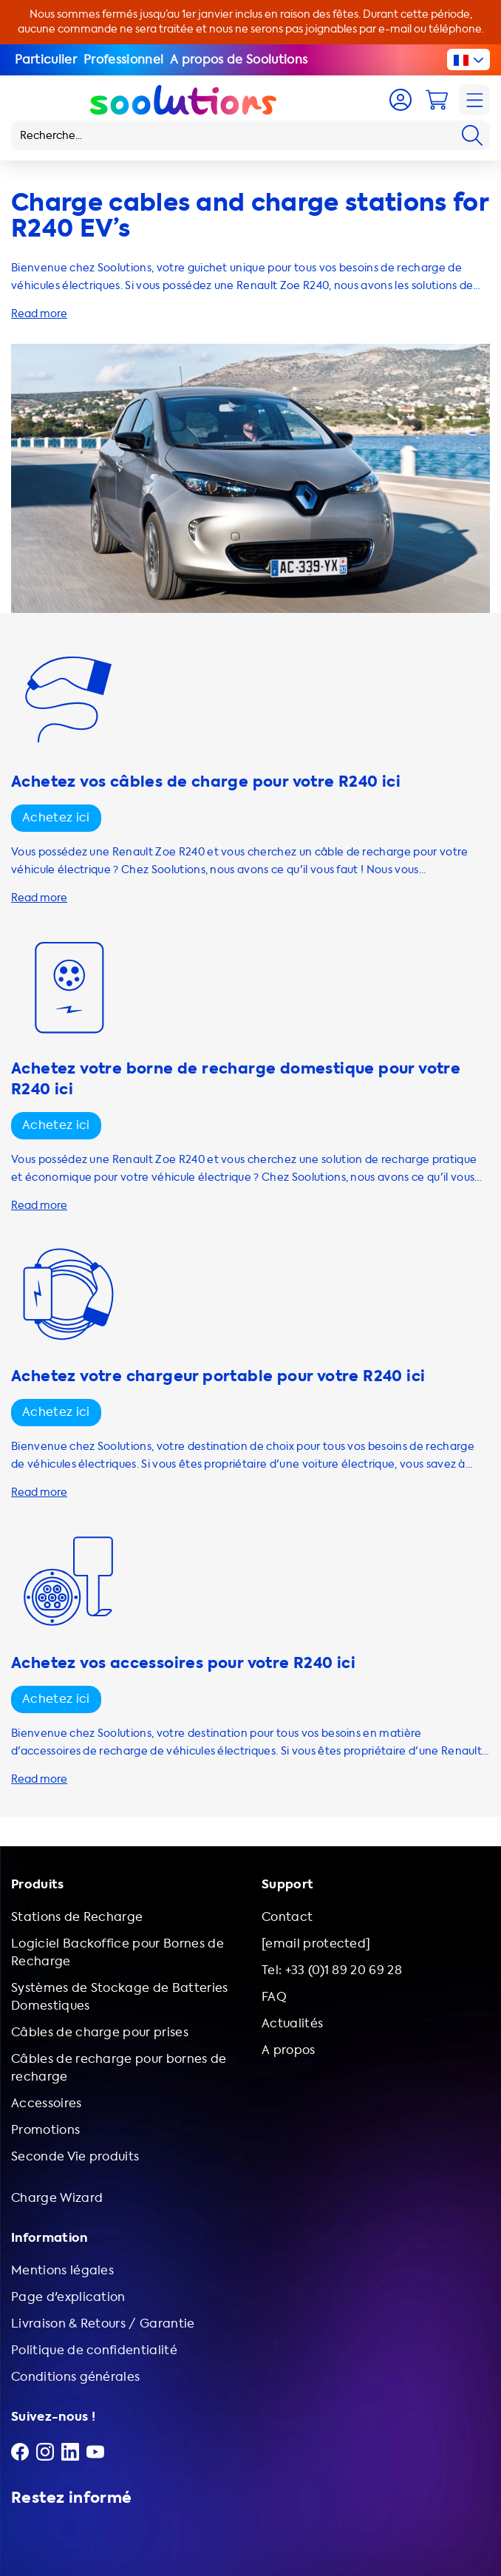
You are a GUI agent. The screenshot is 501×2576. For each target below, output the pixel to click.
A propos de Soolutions (238, 59)
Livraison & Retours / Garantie (103, 2323)
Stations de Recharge (77, 1917)
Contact (287, 1917)
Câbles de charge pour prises (99, 2032)
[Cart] (437, 100)
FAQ (274, 1996)
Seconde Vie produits (75, 2156)
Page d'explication (68, 2297)
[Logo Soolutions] (183, 100)
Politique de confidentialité (94, 2350)
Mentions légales (62, 2270)
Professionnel (123, 59)
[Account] (400, 100)
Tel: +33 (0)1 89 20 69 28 (332, 1970)
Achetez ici (56, 817)
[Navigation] (474, 99)
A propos (289, 2050)
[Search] (472, 135)
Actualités (292, 2023)
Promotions (45, 2130)
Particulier (46, 59)
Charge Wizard (57, 2198)
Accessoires (46, 2103)
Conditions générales (75, 2377)
